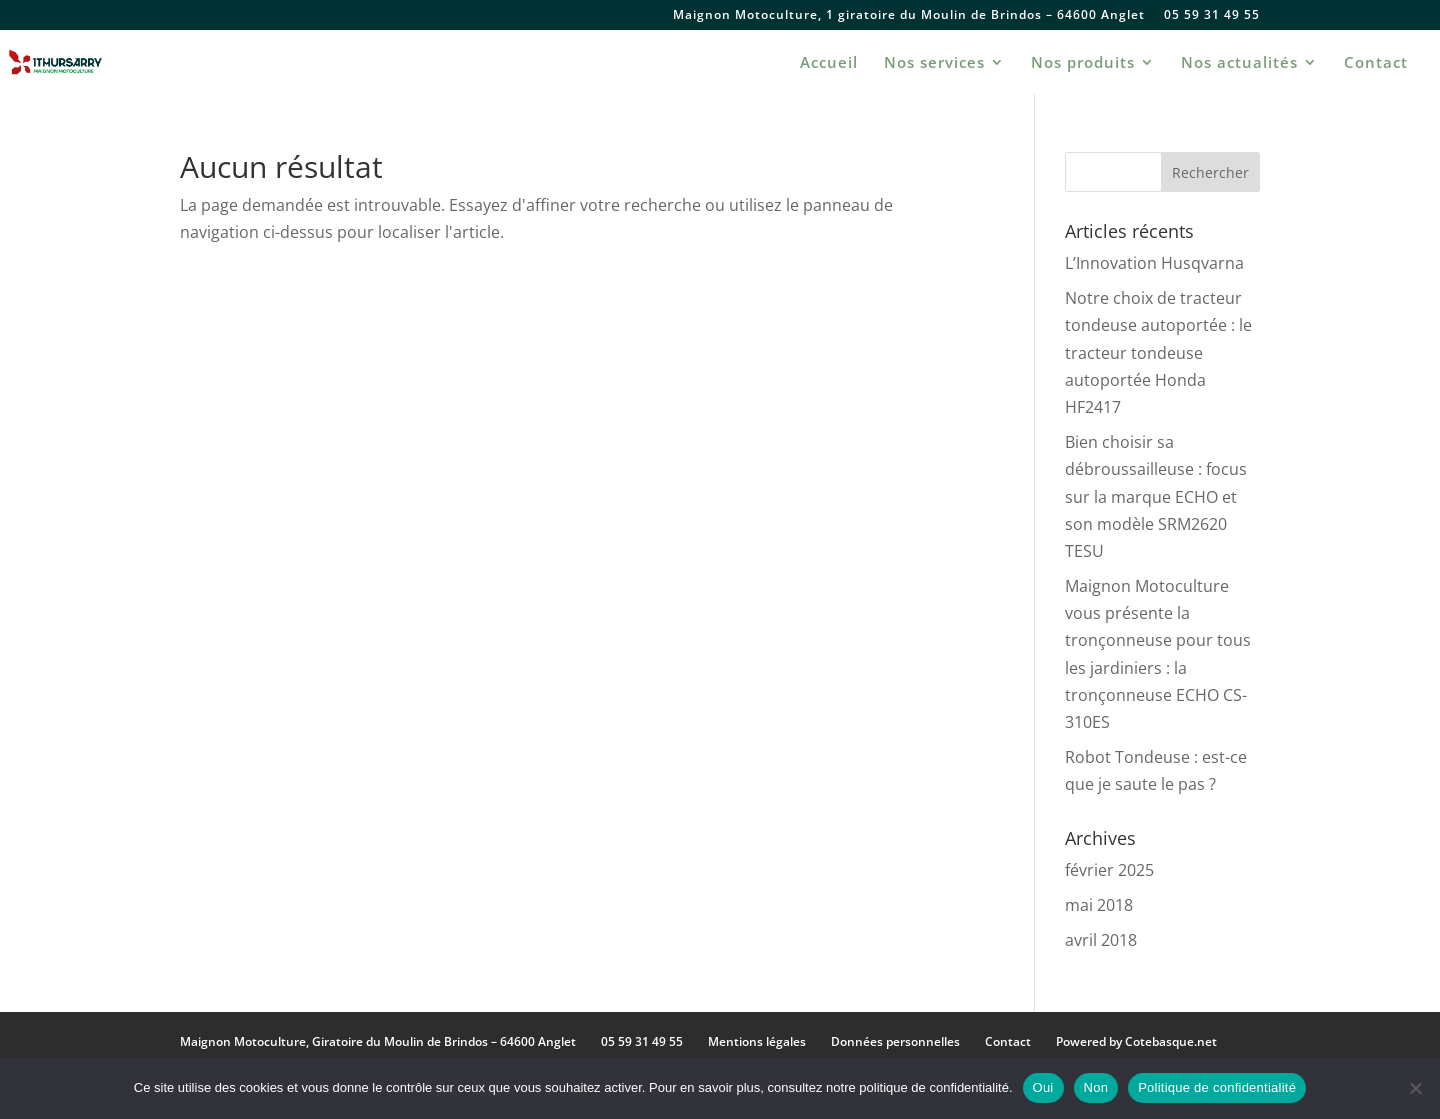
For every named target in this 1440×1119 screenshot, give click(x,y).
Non (1096, 1087)
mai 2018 (1099, 905)
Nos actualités (1239, 63)
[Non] (1415, 1088)
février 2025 (1109, 870)
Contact (1376, 63)
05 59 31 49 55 (1212, 16)
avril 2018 (1101, 940)
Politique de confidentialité (1217, 1087)
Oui (1043, 1087)
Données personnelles (895, 1041)
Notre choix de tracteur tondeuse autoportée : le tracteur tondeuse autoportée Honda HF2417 (1158, 352)
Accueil (829, 63)
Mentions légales (757, 1041)
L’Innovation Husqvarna (1154, 263)
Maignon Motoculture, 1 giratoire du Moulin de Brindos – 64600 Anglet (909, 16)
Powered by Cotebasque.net (1136, 1041)
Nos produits (1083, 63)
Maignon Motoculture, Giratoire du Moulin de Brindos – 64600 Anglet (378, 1041)
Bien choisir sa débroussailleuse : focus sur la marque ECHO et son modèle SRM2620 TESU (1156, 496)
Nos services (934, 63)
